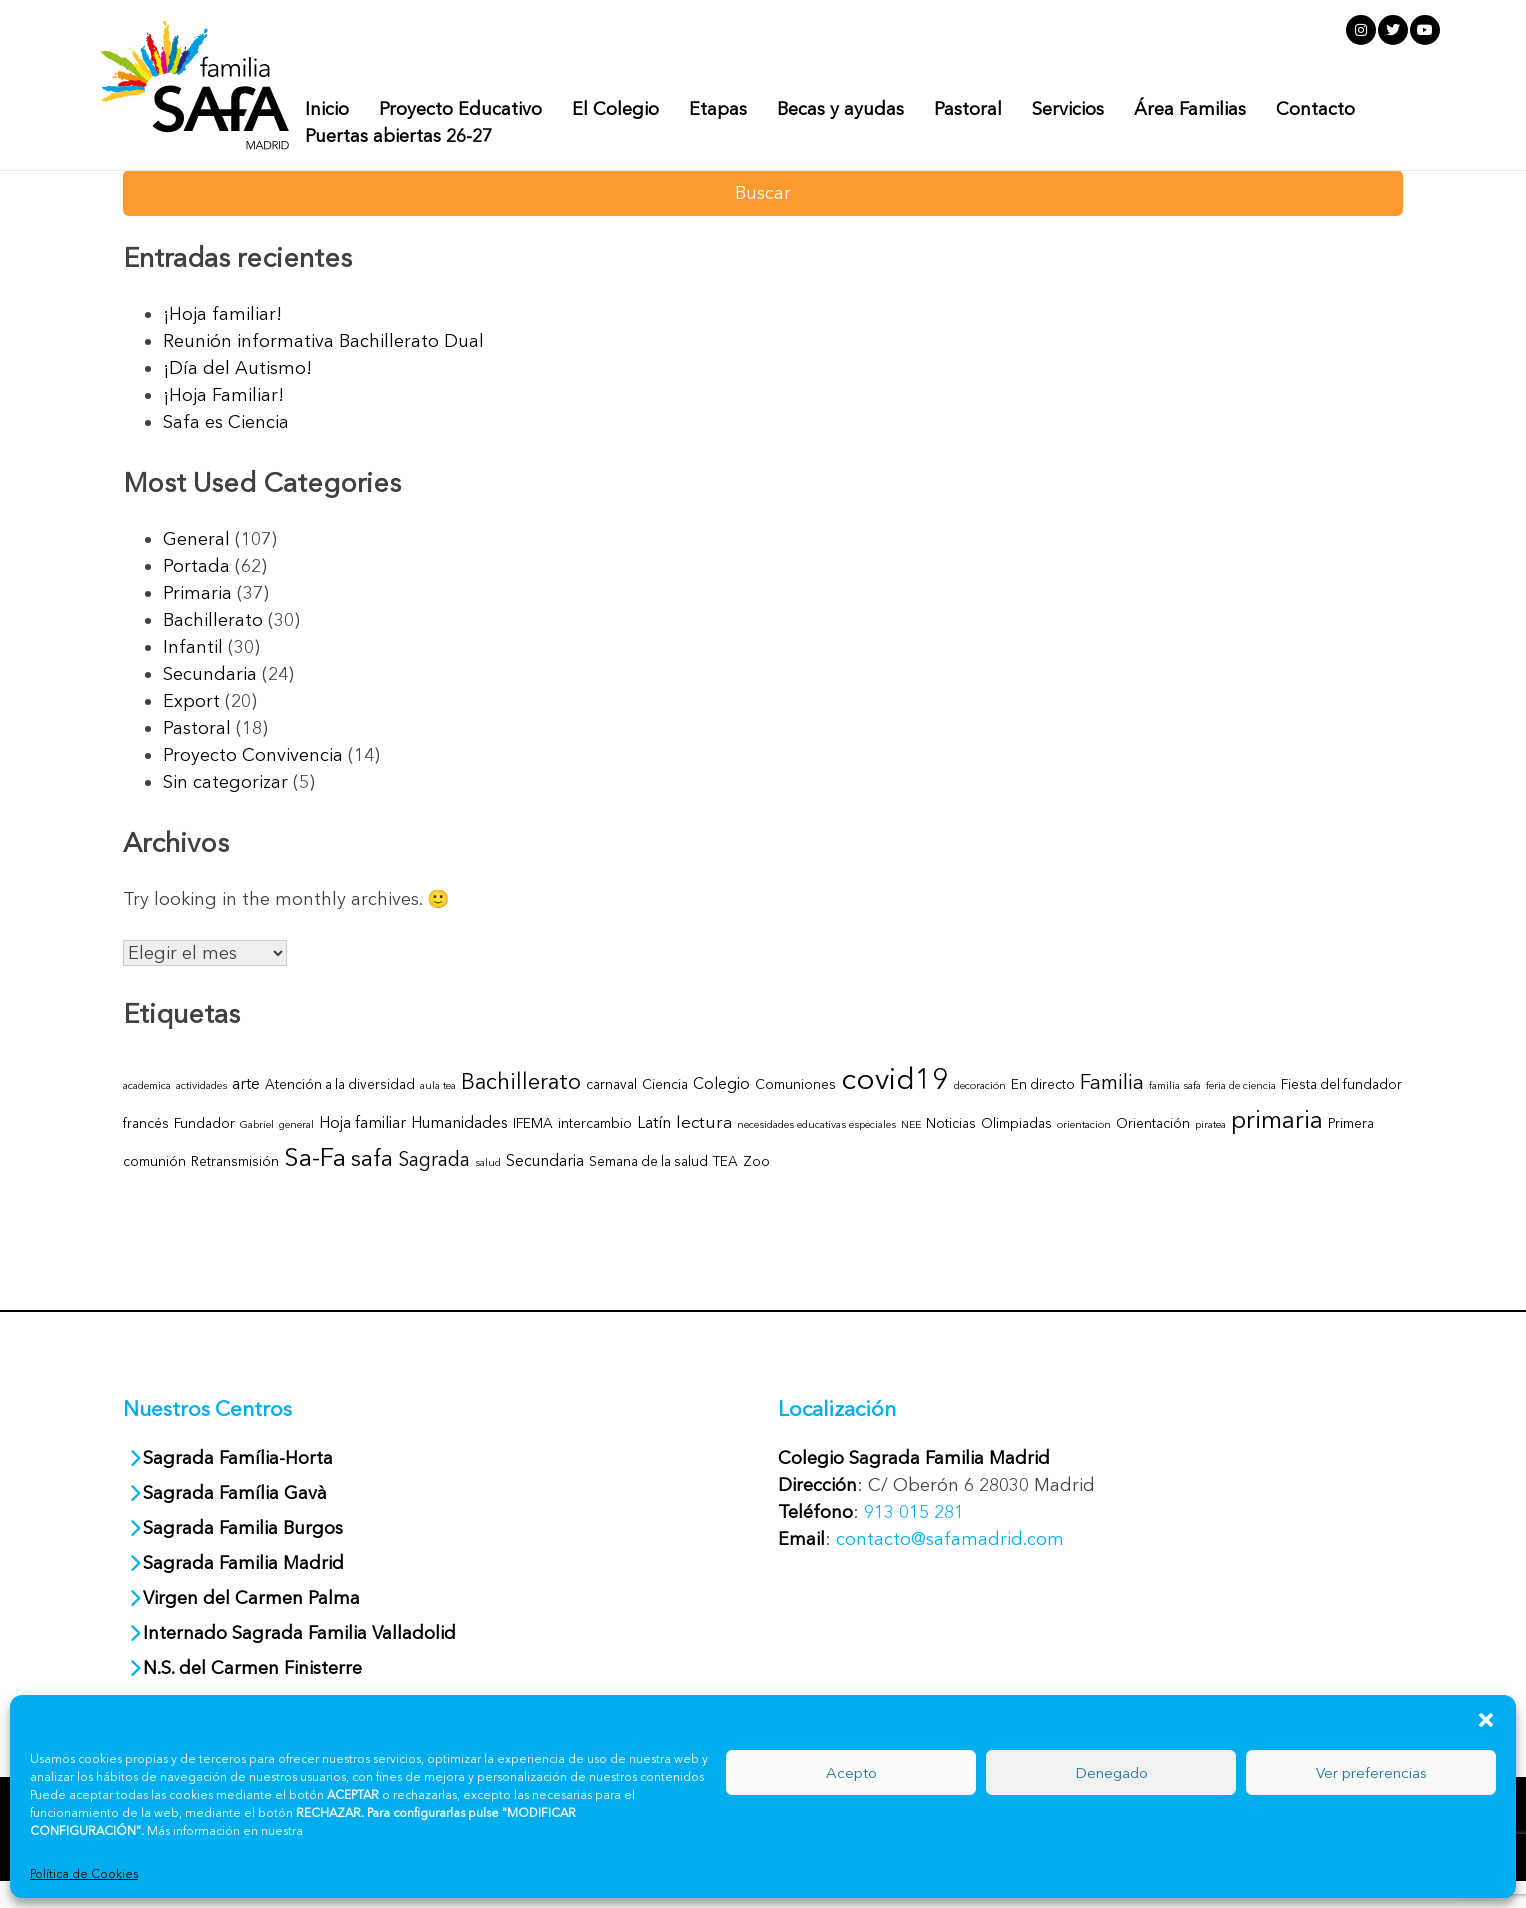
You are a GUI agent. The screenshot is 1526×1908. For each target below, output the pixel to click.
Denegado (1111, 1772)
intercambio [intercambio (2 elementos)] (595, 1123)
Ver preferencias (1371, 1772)
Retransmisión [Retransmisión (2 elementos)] (235, 1161)
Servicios (1068, 109)
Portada (196, 566)
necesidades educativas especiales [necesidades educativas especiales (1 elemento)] (816, 1124)
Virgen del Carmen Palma (251, 1598)
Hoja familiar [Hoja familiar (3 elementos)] (362, 1122)
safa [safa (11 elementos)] (372, 1157)
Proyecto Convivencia (253, 755)
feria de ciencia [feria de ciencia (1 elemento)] (1241, 1085)
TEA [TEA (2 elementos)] (725, 1161)
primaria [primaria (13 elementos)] (1277, 1119)
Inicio (327, 109)
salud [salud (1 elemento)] (488, 1162)
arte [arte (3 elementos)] (246, 1083)
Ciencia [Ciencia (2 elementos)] (665, 1084)
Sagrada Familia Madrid (243, 1563)
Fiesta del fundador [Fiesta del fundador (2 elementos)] (1341, 1084)
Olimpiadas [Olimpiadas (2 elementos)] (1016, 1123)
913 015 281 (914, 1512)
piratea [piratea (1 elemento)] (1210, 1124)
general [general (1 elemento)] (296, 1124)
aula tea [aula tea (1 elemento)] (438, 1085)
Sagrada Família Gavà (237, 1493)
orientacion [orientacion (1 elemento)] (1084, 1124)
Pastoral (968, 109)
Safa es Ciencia (226, 422)
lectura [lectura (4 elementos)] (704, 1121)
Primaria (197, 593)
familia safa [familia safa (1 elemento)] (1175, 1085)
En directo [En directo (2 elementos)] (1043, 1084)
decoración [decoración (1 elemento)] (980, 1085)
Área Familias (1190, 109)
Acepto (851, 1772)
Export (191, 701)
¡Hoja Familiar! (223, 395)
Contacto (1315, 109)
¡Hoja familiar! (222, 314)
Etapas (718, 109)
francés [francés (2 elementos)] (146, 1123)
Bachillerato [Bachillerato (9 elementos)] (521, 1081)
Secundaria (210, 674)
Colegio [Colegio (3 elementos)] (721, 1083)
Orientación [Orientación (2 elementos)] (1153, 1123)
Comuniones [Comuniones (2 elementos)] (795, 1084)
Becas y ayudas (840, 109)
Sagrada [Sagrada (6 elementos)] (434, 1159)
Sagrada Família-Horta (238, 1458)
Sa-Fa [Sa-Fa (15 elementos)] (315, 1156)
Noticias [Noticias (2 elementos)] (951, 1123)
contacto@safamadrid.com (950, 1539)
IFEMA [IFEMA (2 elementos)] (533, 1123)
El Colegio (615, 109)
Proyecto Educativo (460, 109)
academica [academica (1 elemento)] (147, 1085)
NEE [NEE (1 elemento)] (911, 1124)
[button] (1486, 1720)
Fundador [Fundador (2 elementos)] (204, 1123)
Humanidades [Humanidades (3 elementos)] (459, 1122)
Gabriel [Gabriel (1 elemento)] (257, 1124)
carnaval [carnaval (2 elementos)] (611, 1084)
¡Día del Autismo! (237, 368)
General (196, 539)
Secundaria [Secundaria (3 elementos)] (545, 1160)
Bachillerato (213, 620)
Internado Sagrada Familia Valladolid (299, 1633)
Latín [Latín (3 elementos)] (654, 1122)
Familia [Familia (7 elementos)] (1112, 1081)
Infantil (193, 647)
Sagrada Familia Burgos (243, 1528)
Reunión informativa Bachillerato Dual (323, 341)
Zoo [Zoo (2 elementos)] (756, 1161)
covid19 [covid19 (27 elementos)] (895, 1078)
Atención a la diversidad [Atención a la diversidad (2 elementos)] (340, 1084)
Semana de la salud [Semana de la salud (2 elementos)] (648, 1161)
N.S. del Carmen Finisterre (252, 1668)
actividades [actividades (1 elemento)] (201, 1085)
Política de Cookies (84, 1873)
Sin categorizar (225, 782)
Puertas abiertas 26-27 (398, 136)
